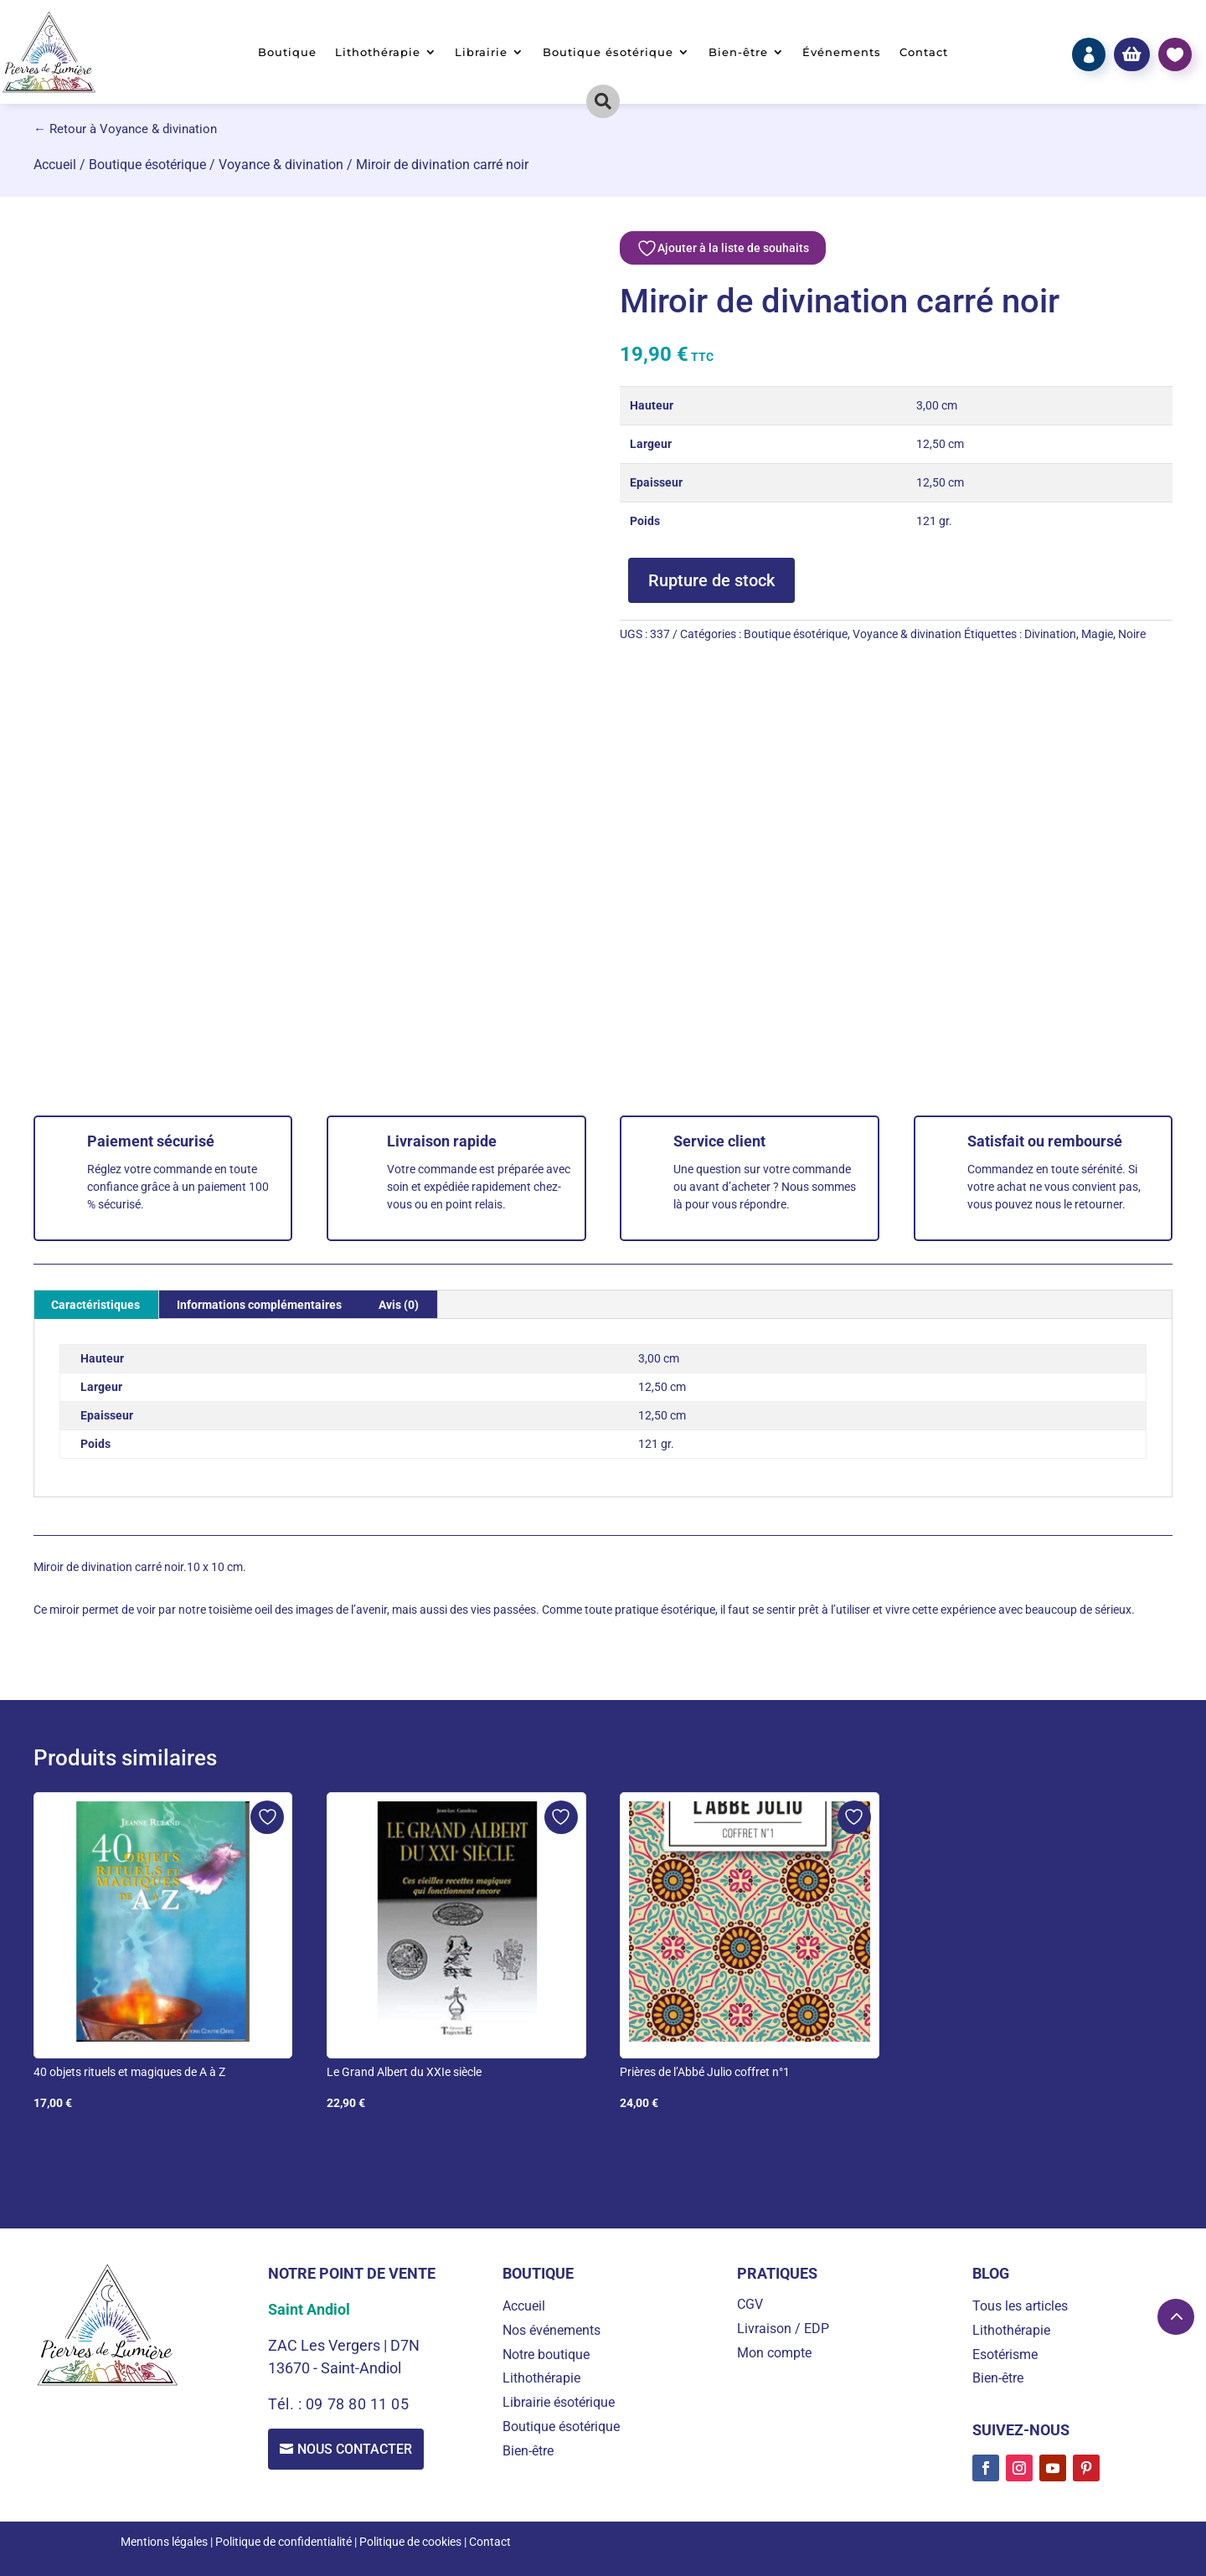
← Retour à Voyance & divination (125, 129)
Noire (1132, 634)
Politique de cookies (410, 2541)
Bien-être (738, 52)
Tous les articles (1020, 2306)
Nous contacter (355, 2449)
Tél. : (287, 2404)
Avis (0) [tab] (399, 1304)
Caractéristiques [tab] (95, 1304)
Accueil (55, 165)
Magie (1097, 634)
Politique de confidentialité (283, 2541)
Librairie (481, 52)
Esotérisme (1005, 2354)
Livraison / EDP (783, 2328)
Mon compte (774, 2353)
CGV (750, 2304)
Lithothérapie (377, 52)
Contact (923, 52)
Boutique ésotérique (608, 52)
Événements (841, 52)
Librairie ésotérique (558, 2402)
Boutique (287, 52)
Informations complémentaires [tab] (259, 1304)
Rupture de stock (711, 580)
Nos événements (551, 2330)
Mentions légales (164, 2541)
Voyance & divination (281, 165)
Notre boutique (546, 2354)
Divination (1050, 634)
